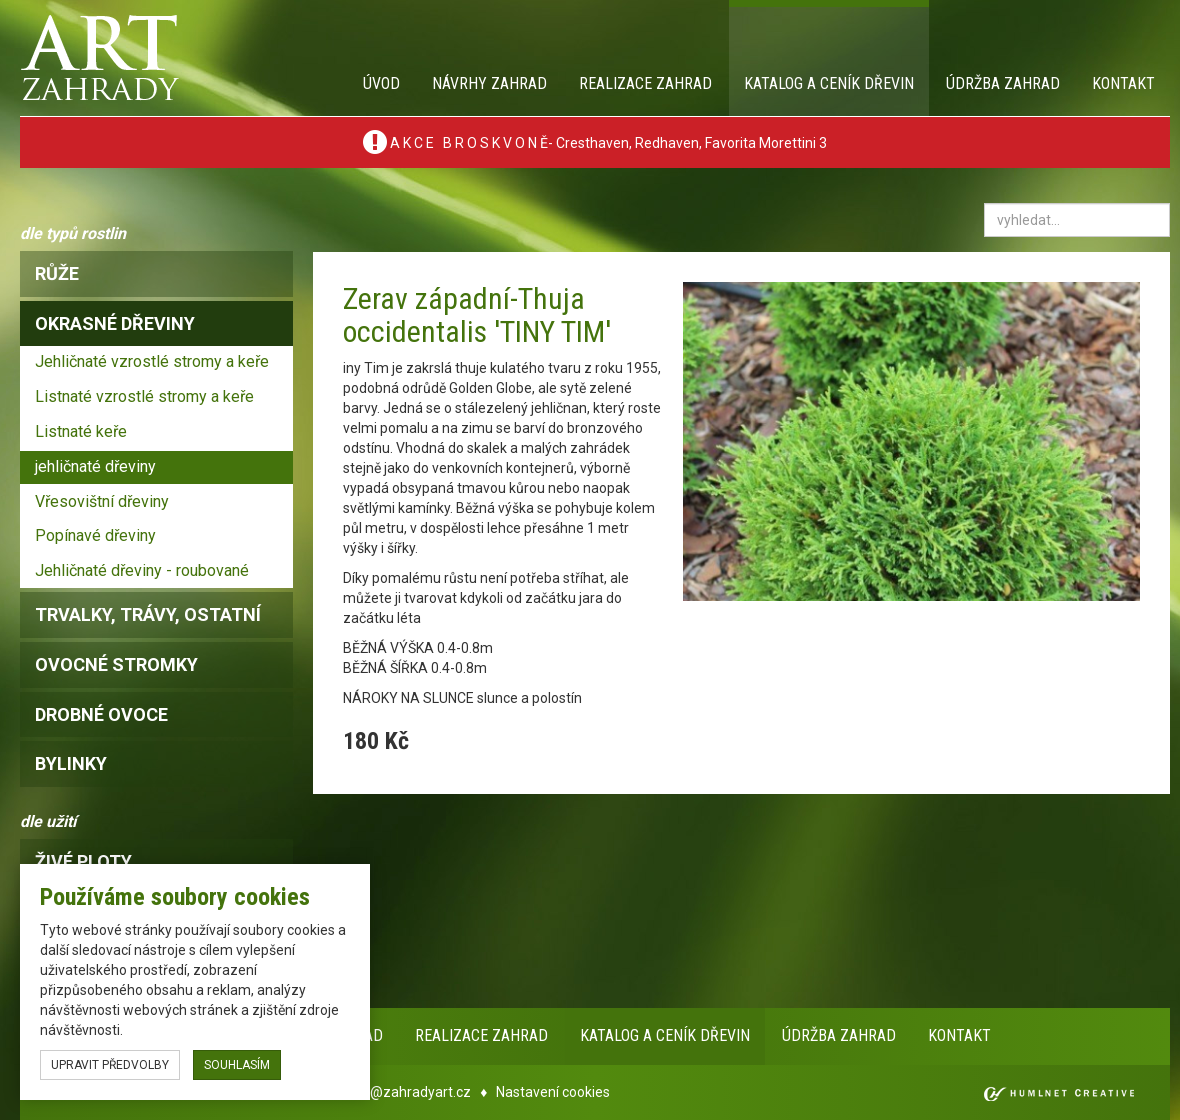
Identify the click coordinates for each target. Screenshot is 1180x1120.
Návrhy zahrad (489, 83)
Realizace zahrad (645, 83)
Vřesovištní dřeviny (102, 501)
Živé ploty (83, 861)
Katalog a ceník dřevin (829, 83)
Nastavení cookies (553, 1092)
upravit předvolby (110, 1065)
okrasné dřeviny (115, 323)
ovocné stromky (116, 664)
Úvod (381, 83)
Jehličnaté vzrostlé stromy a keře (152, 361)
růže (57, 273)
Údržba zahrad (1003, 83)
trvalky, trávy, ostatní (148, 614)
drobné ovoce (101, 714)
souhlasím (237, 1065)
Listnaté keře (81, 431)
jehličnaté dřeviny (95, 466)
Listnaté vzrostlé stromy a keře (144, 396)
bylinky (71, 763)
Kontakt (1123, 83)
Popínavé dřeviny (95, 535)
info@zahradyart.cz (408, 1092)
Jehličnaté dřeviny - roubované (142, 570)
